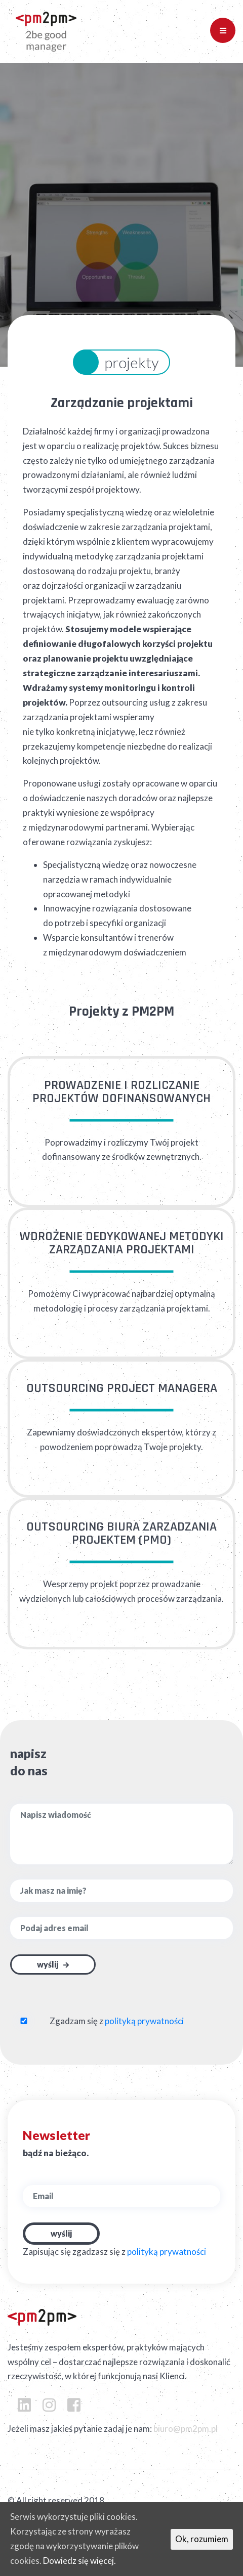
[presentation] (70, 1994)
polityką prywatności (144, 2021)
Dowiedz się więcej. (79, 2560)
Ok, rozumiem (201, 2539)
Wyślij (47, 1964)
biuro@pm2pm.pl (185, 2428)
